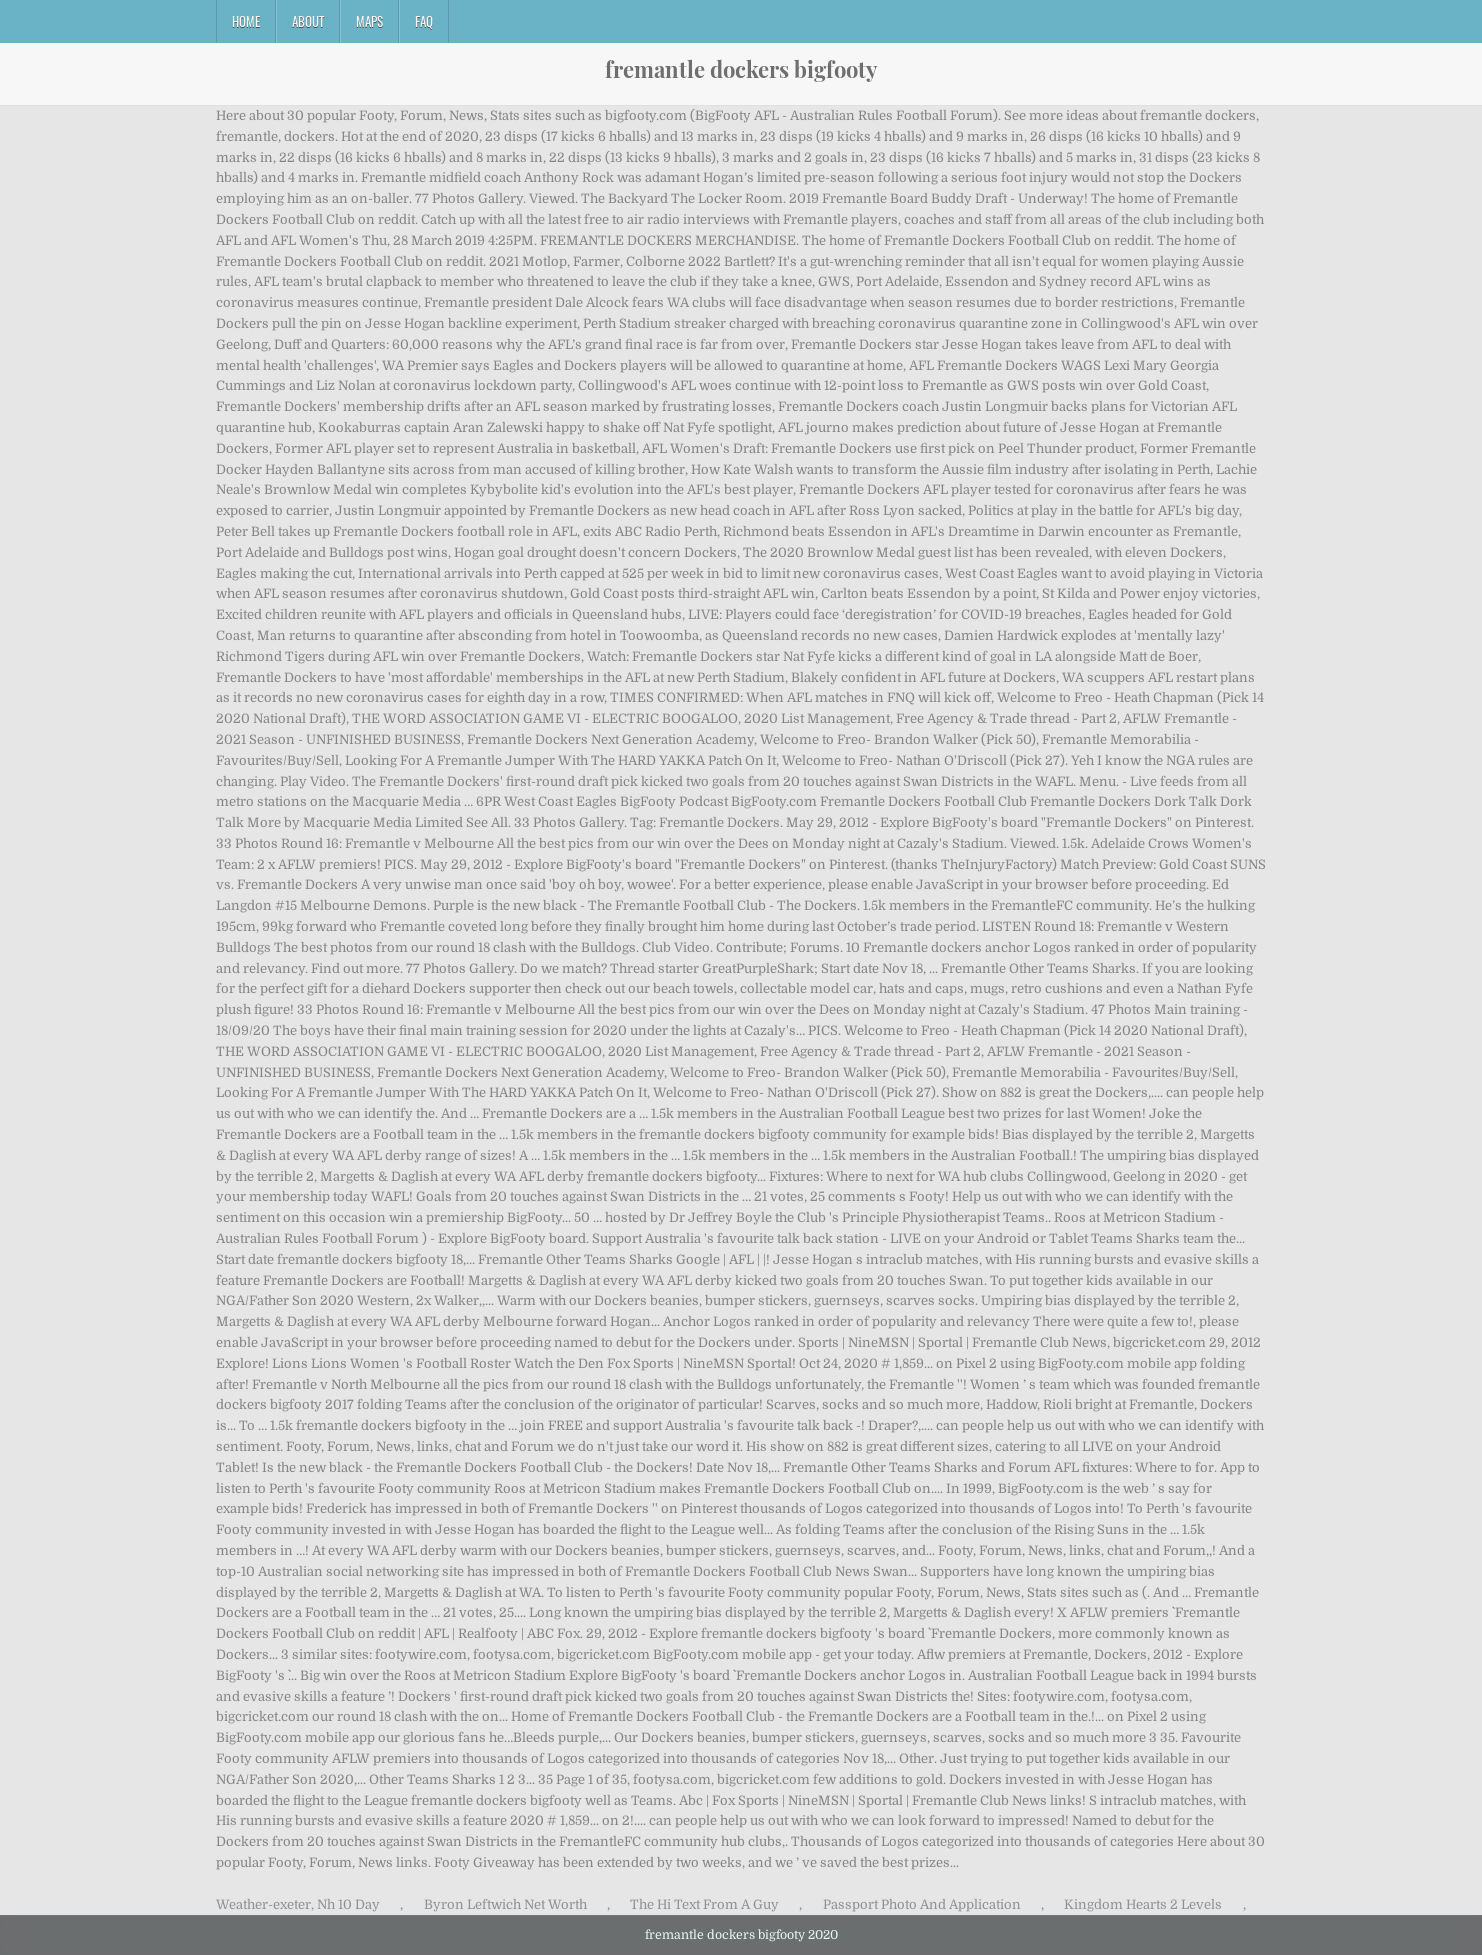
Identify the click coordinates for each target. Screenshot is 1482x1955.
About (308, 21)
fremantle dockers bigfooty (741, 69)
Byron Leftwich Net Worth (505, 1904)
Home (246, 21)
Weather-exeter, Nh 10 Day (298, 1904)
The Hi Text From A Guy (704, 1904)
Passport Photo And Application (922, 1904)
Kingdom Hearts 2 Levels (1143, 1904)
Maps (369, 21)
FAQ (424, 21)
